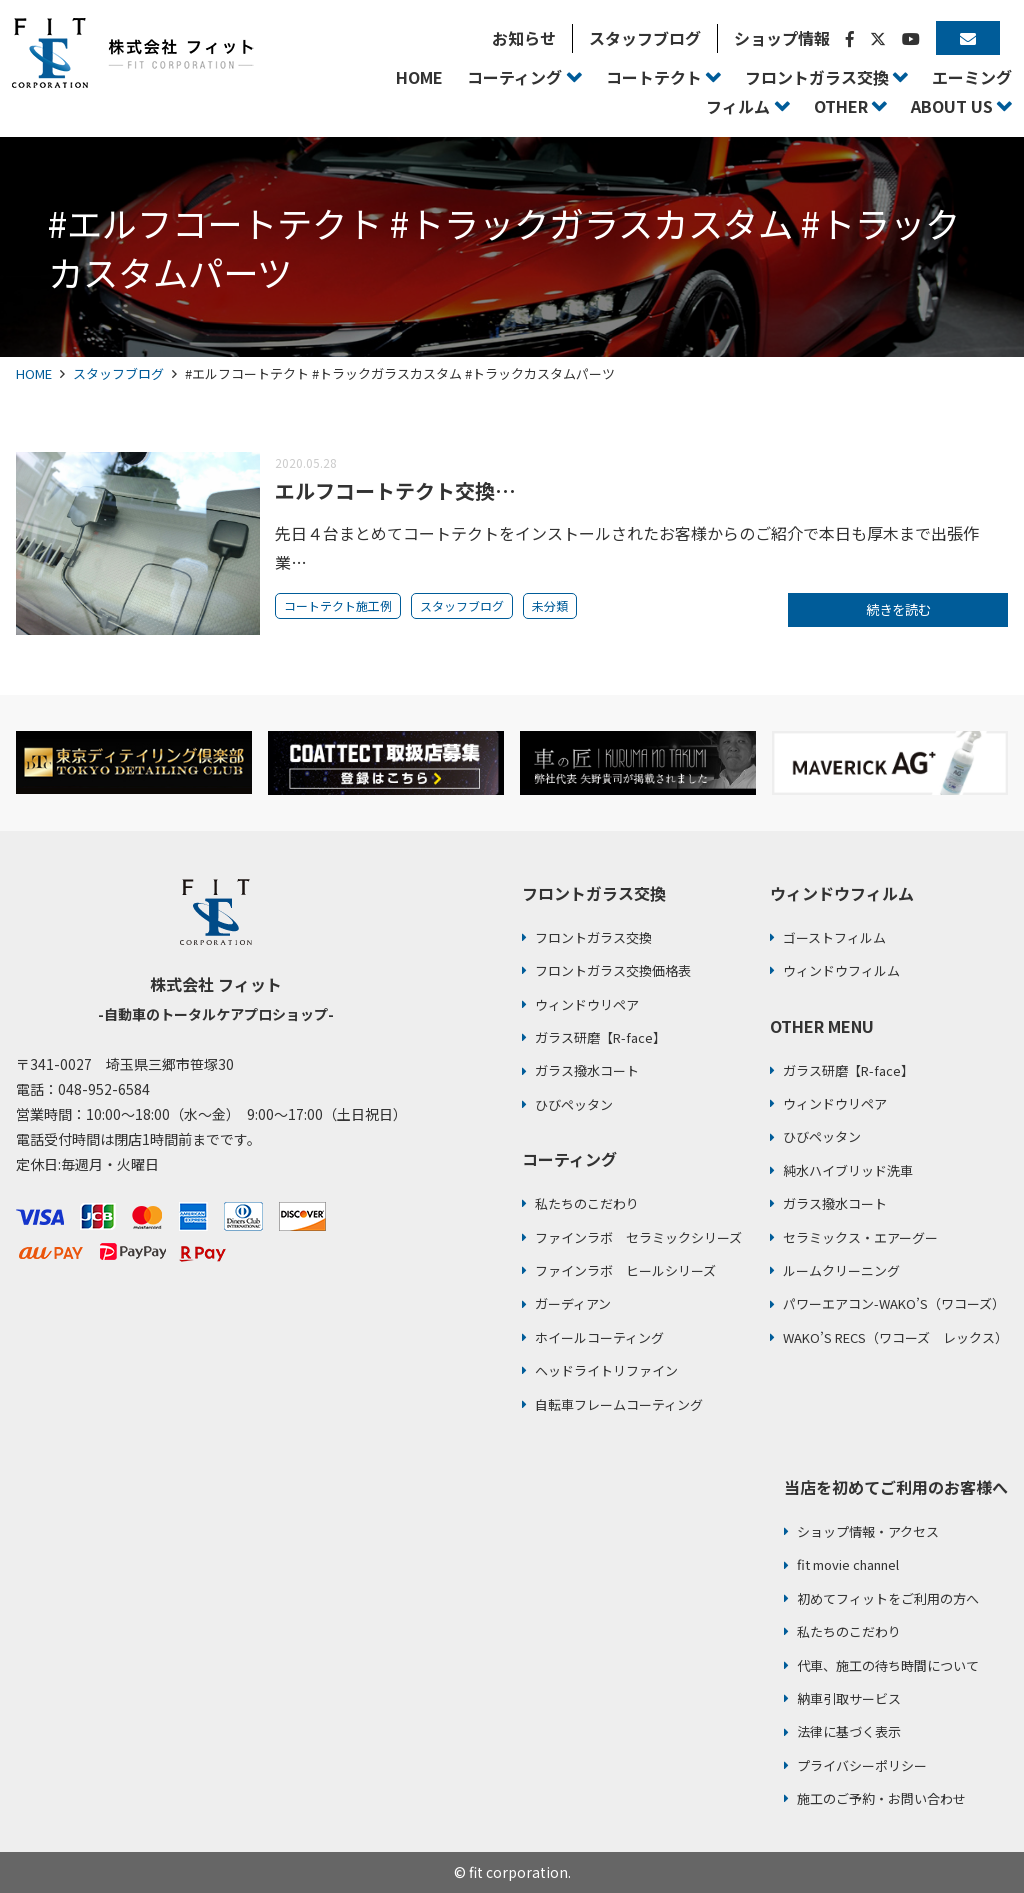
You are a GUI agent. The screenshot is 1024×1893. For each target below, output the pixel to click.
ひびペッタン (574, 1104)
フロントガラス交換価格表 (613, 970)
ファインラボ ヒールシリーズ (625, 1270)
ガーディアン (573, 1303)
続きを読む (898, 612)
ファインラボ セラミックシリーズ (638, 1237)
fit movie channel (848, 1564)
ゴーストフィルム (834, 937)
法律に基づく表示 (849, 1731)
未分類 (550, 605)
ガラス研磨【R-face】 (600, 1037)
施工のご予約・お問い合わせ (881, 1798)
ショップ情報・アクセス (868, 1531)
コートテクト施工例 (338, 605)
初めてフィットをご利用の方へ (888, 1598)
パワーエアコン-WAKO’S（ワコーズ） (894, 1303)
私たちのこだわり (587, 1203)
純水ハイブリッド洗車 (848, 1170)
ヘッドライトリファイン (606, 1370)
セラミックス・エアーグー (860, 1237)
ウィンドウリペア (587, 1004)
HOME (34, 373)
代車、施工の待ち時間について (888, 1665)
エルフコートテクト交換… (395, 490)
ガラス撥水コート (587, 1070)
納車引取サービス (849, 1698)
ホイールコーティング (599, 1337)
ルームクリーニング (841, 1270)
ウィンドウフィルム (841, 970)
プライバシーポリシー (862, 1765)
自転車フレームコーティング (619, 1404)
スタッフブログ (118, 373)
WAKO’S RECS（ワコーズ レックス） (895, 1337)
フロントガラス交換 (593, 937)
